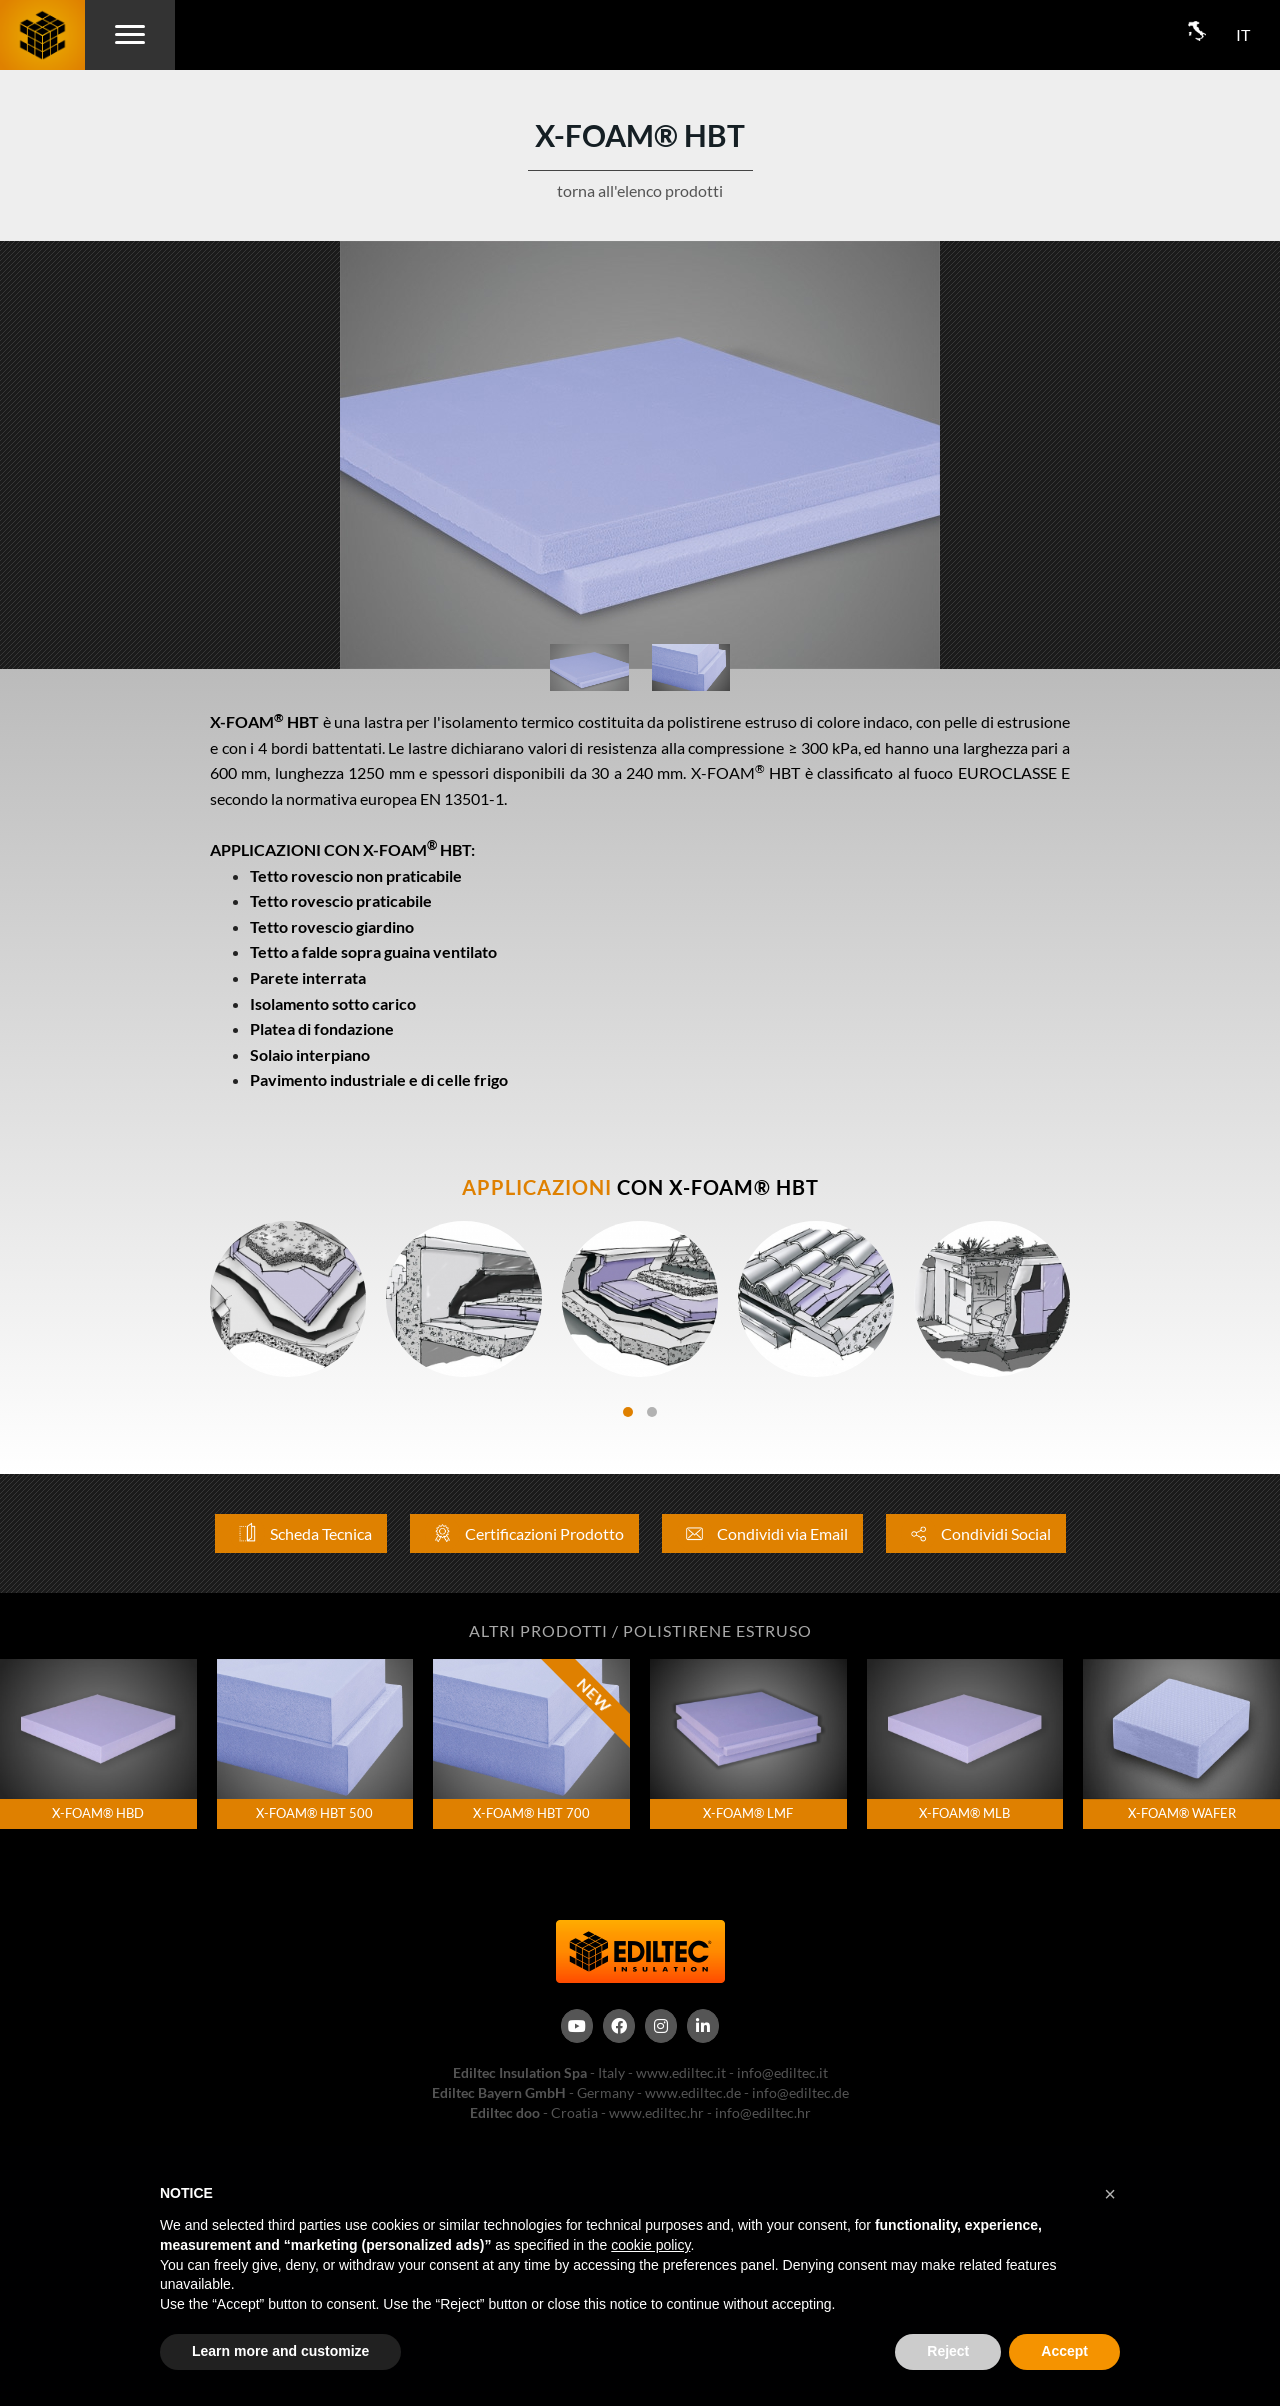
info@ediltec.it (782, 2072)
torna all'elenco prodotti (640, 190)
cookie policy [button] (650, 2245)
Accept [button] (1064, 2351)
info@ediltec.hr (763, 2112)
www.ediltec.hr (656, 2112)
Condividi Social (976, 1533)
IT (1243, 34)
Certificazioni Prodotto (524, 1533)
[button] (1110, 2194)
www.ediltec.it (681, 2072)
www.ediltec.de (693, 2092)
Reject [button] (948, 2351)
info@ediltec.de (800, 2092)
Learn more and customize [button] (280, 2351)
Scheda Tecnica (301, 1533)
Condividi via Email (762, 1533)
